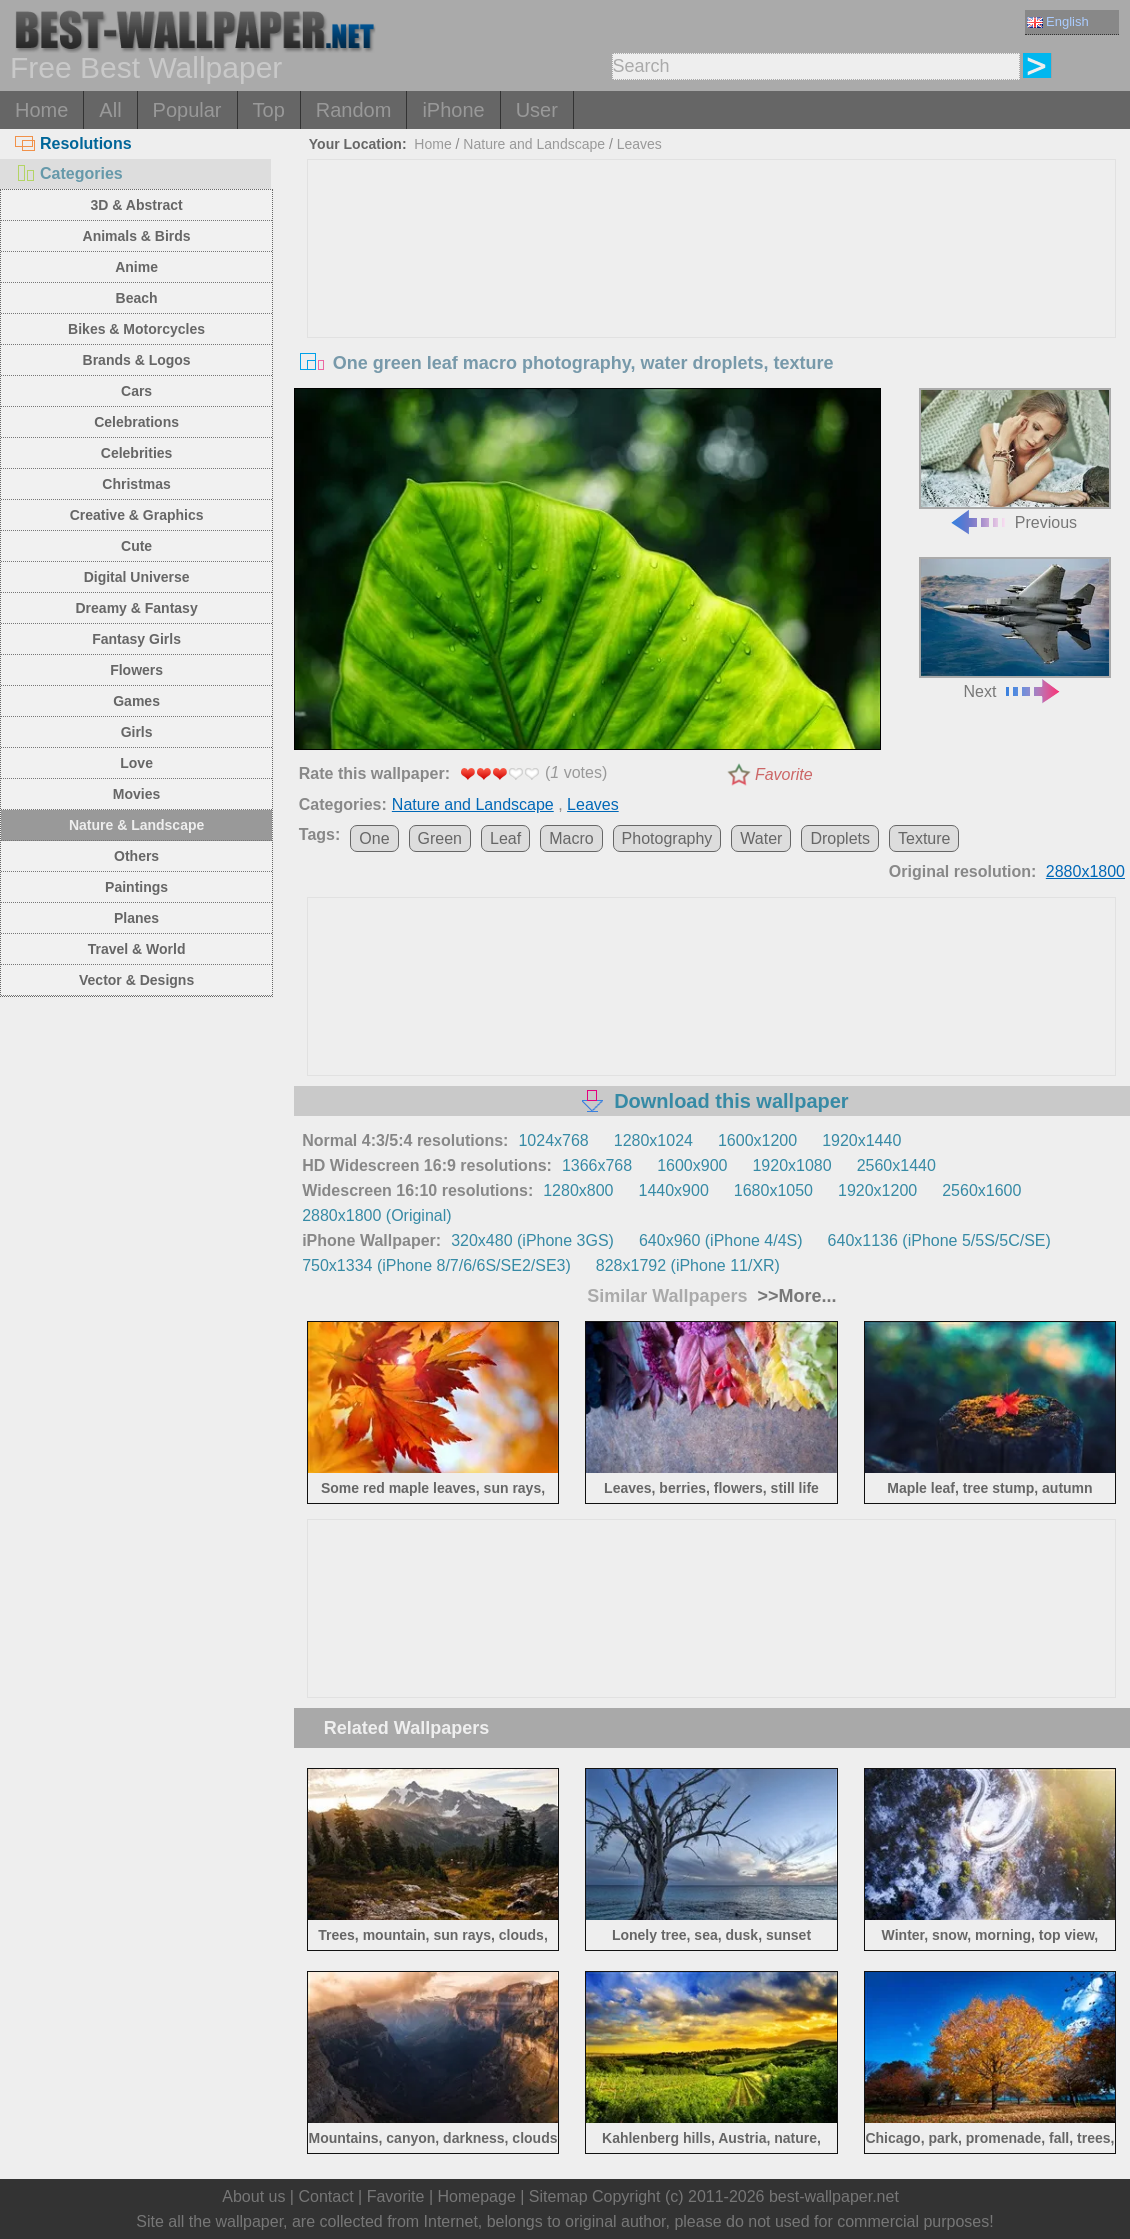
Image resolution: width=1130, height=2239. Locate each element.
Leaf (505, 838)
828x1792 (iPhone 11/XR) (688, 1265)
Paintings (136, 887)
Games (136, 701)
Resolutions (73, 143)
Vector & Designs (136, 980)
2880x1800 (1085, 871)
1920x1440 (861, 1140)
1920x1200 (877, 1190)
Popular (187, 110)
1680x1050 (773, 1190)
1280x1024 (653, 1140)
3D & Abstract (137, 205)
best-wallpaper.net (834, 2196)
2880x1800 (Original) (376, 1215)
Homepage (477, 2196)
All (110, 110)
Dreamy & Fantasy (137, 608)
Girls (137, 732)
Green (440, 838)
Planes (136, 918)
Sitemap (558, 2196)
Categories (69, 173)
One (374, 838)
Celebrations (136, 422)
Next (1014, 628)
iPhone (453, 110)
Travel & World (137, 949)
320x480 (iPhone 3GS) (532, 1240)
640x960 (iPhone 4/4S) (721, 1240)
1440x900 (674, 1190)
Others (136, 856)
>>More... (795, 1296)
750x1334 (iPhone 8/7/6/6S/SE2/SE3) (436, 1265)
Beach (137, 298)
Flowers (136, 670)
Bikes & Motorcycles (136, 329)
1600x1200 (757, 1140)
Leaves (639, 144)
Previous (1014, 459)
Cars (136, 391)
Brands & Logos (137, 360)
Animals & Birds (137, 236)
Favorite (784, 774)
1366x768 (597, 1165)
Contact (325, 2196)
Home (41, 110)
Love (136, 763)
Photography (667, 838)
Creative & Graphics (137, 515)
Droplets (840, 838)
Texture (924, 838)
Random (354, 110)
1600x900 (692, 1165)
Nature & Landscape (136, 825)
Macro (571, 838)
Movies (136, 794)
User (537, 110)
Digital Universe (137, 577)
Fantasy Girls (136, 639)
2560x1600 (981, 1190)
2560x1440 (896, 1165)
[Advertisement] (711, 310)
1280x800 (578, 1190)
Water (761, 838)
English (1058, 21)
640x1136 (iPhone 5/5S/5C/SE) (939, 1240)
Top (269, 110)
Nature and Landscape (534, 144)
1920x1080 (791, 1165)
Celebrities (137, 453)
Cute (136, 546)
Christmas (136, 484)
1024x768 (553, 1140)
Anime (136, 267)
